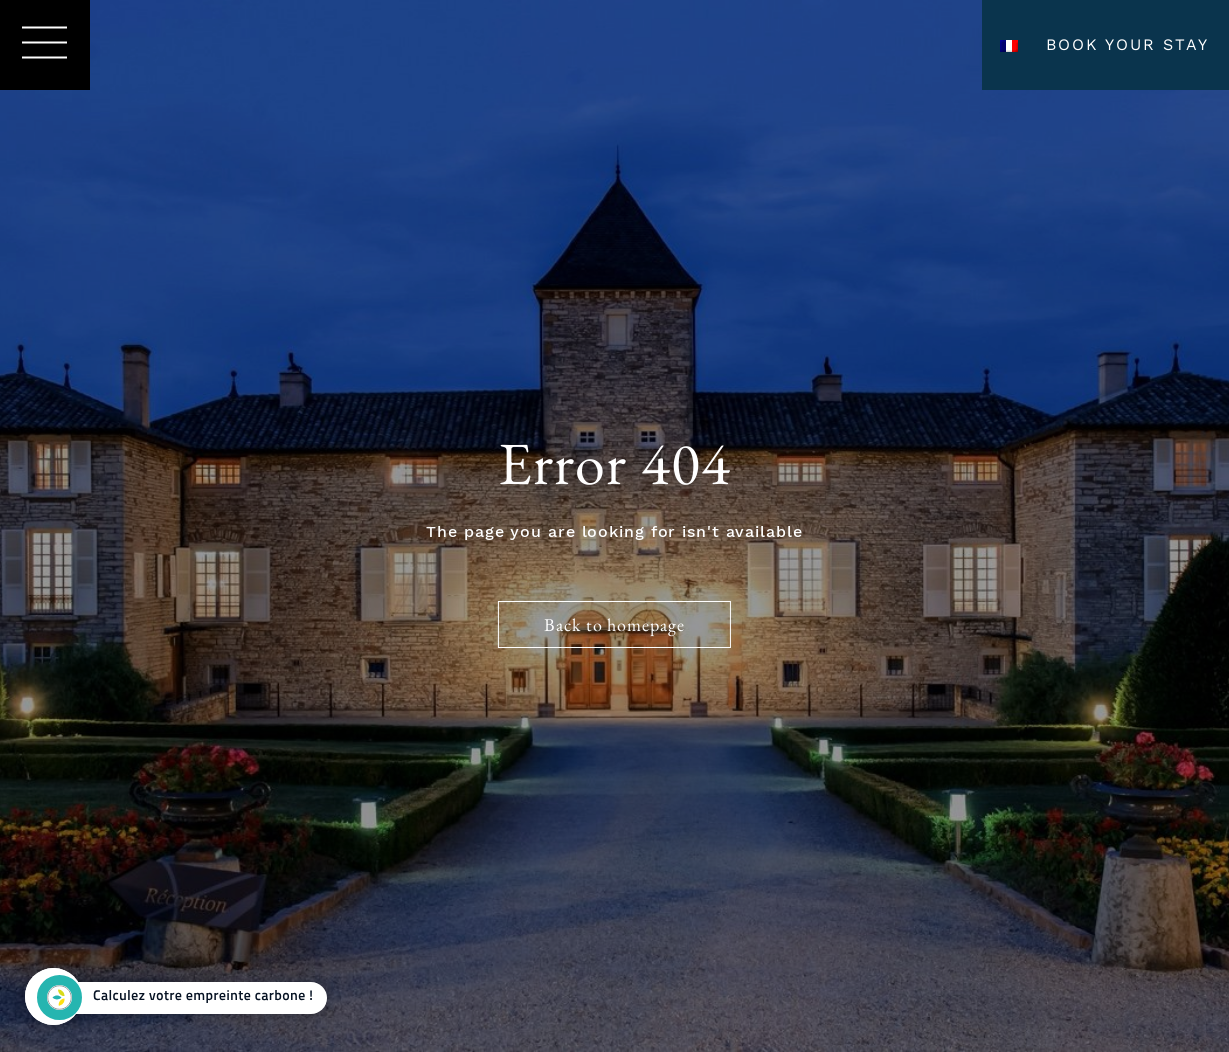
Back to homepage (614, 624)
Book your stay (1127, 44)
